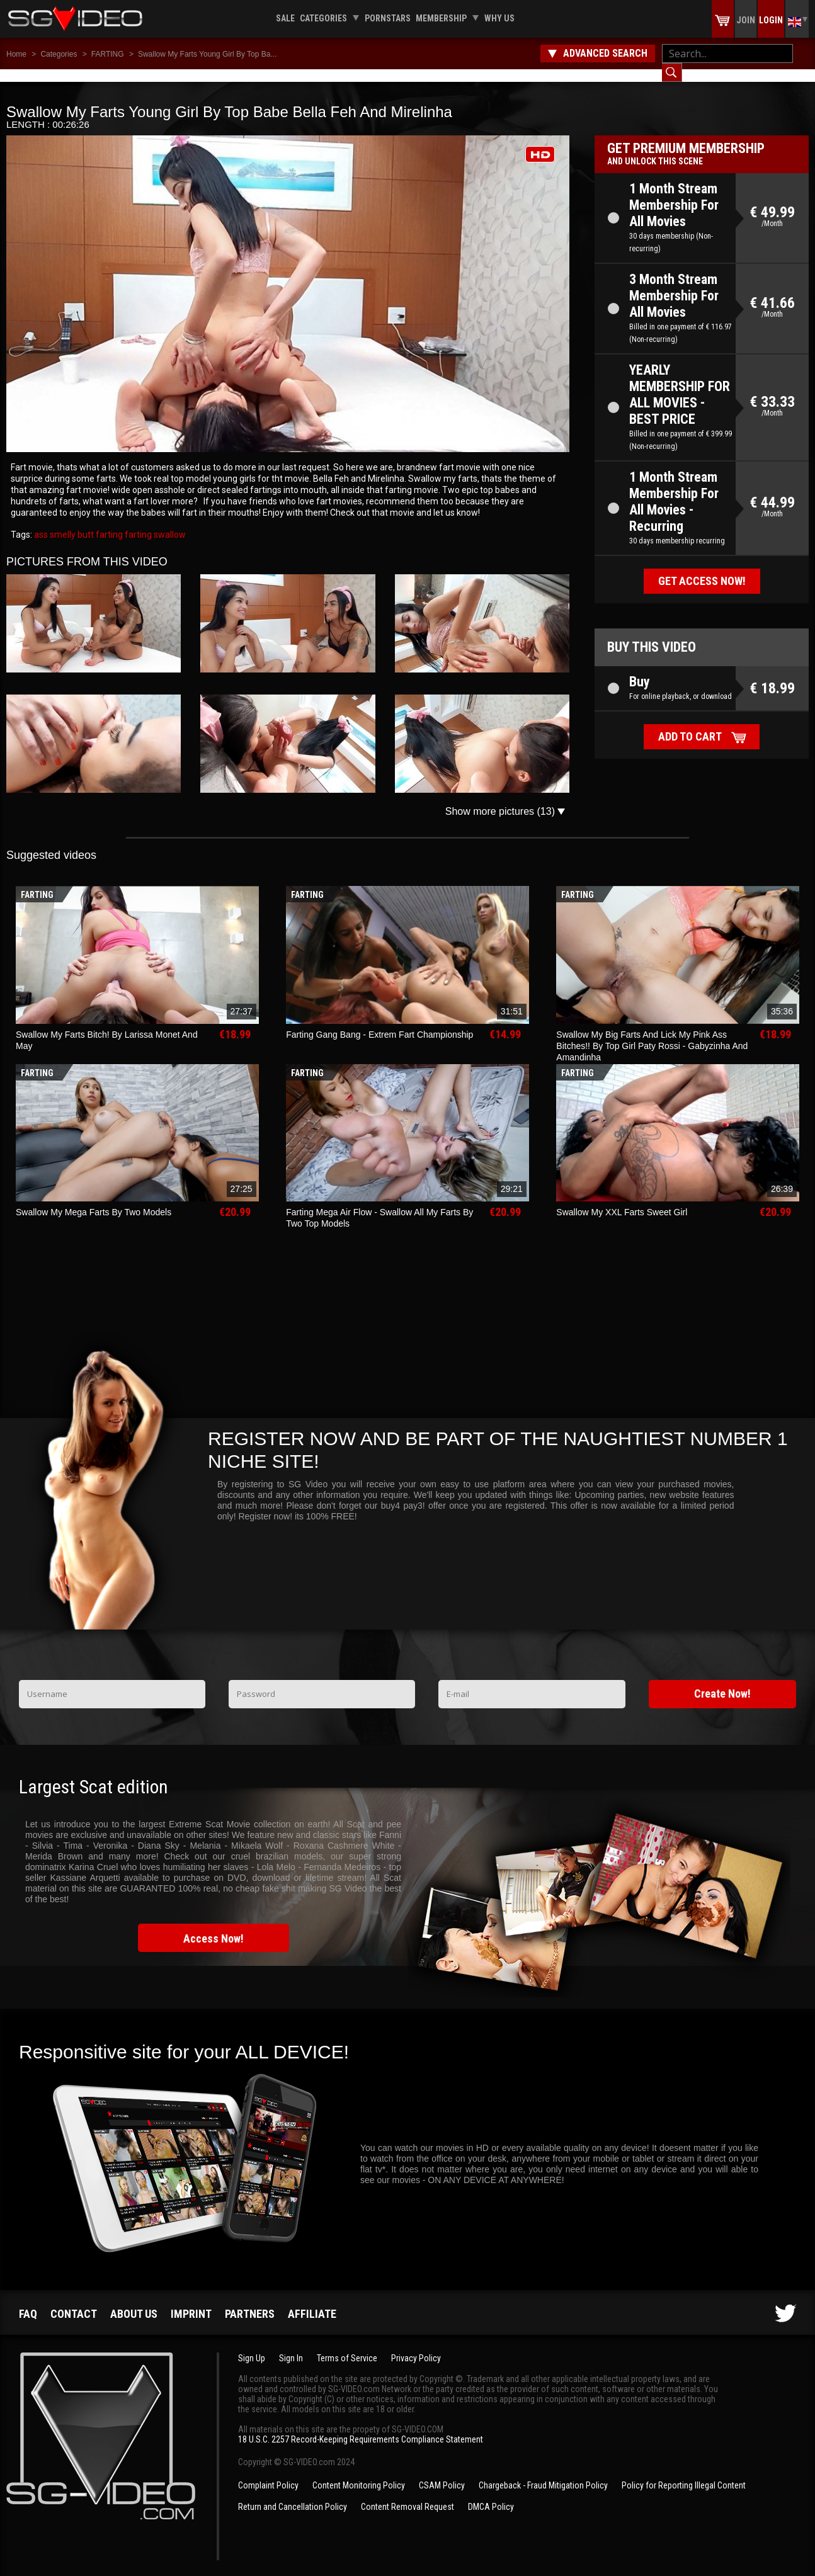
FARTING (107, 54)
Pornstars (388, 18)
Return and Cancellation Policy (292, 2494)
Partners (250, 2301)
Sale (285, 18)
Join (745, 20)
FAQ (28, 2301)
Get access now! (702, 568)
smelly (62, 522)
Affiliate (312, 2301)
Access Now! (213, 1925)
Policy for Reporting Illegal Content (684, 2473)
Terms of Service (347, 2346)
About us (133, 2301)
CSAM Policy (442, 2473)
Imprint (191, 2301)
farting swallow (154, 522)
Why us (499, 18)
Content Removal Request (407, 2494)
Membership (441, 18)
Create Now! (722, 1681)
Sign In (291, 2346)
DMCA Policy (491, 2494)
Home (16, 54)
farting (108, 522)
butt (85, 522)
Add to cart (690, 723)
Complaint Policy (268, 2473)
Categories (323, 18)
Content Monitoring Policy (358, 2473)
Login (771, 20)
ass (41, 522)
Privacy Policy (416, 2346)
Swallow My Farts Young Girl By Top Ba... (207, 54)
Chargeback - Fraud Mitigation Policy (543, 2473)
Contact (73, 2301)
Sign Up (251, 2346)
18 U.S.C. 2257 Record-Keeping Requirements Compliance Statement (360, 2427)
